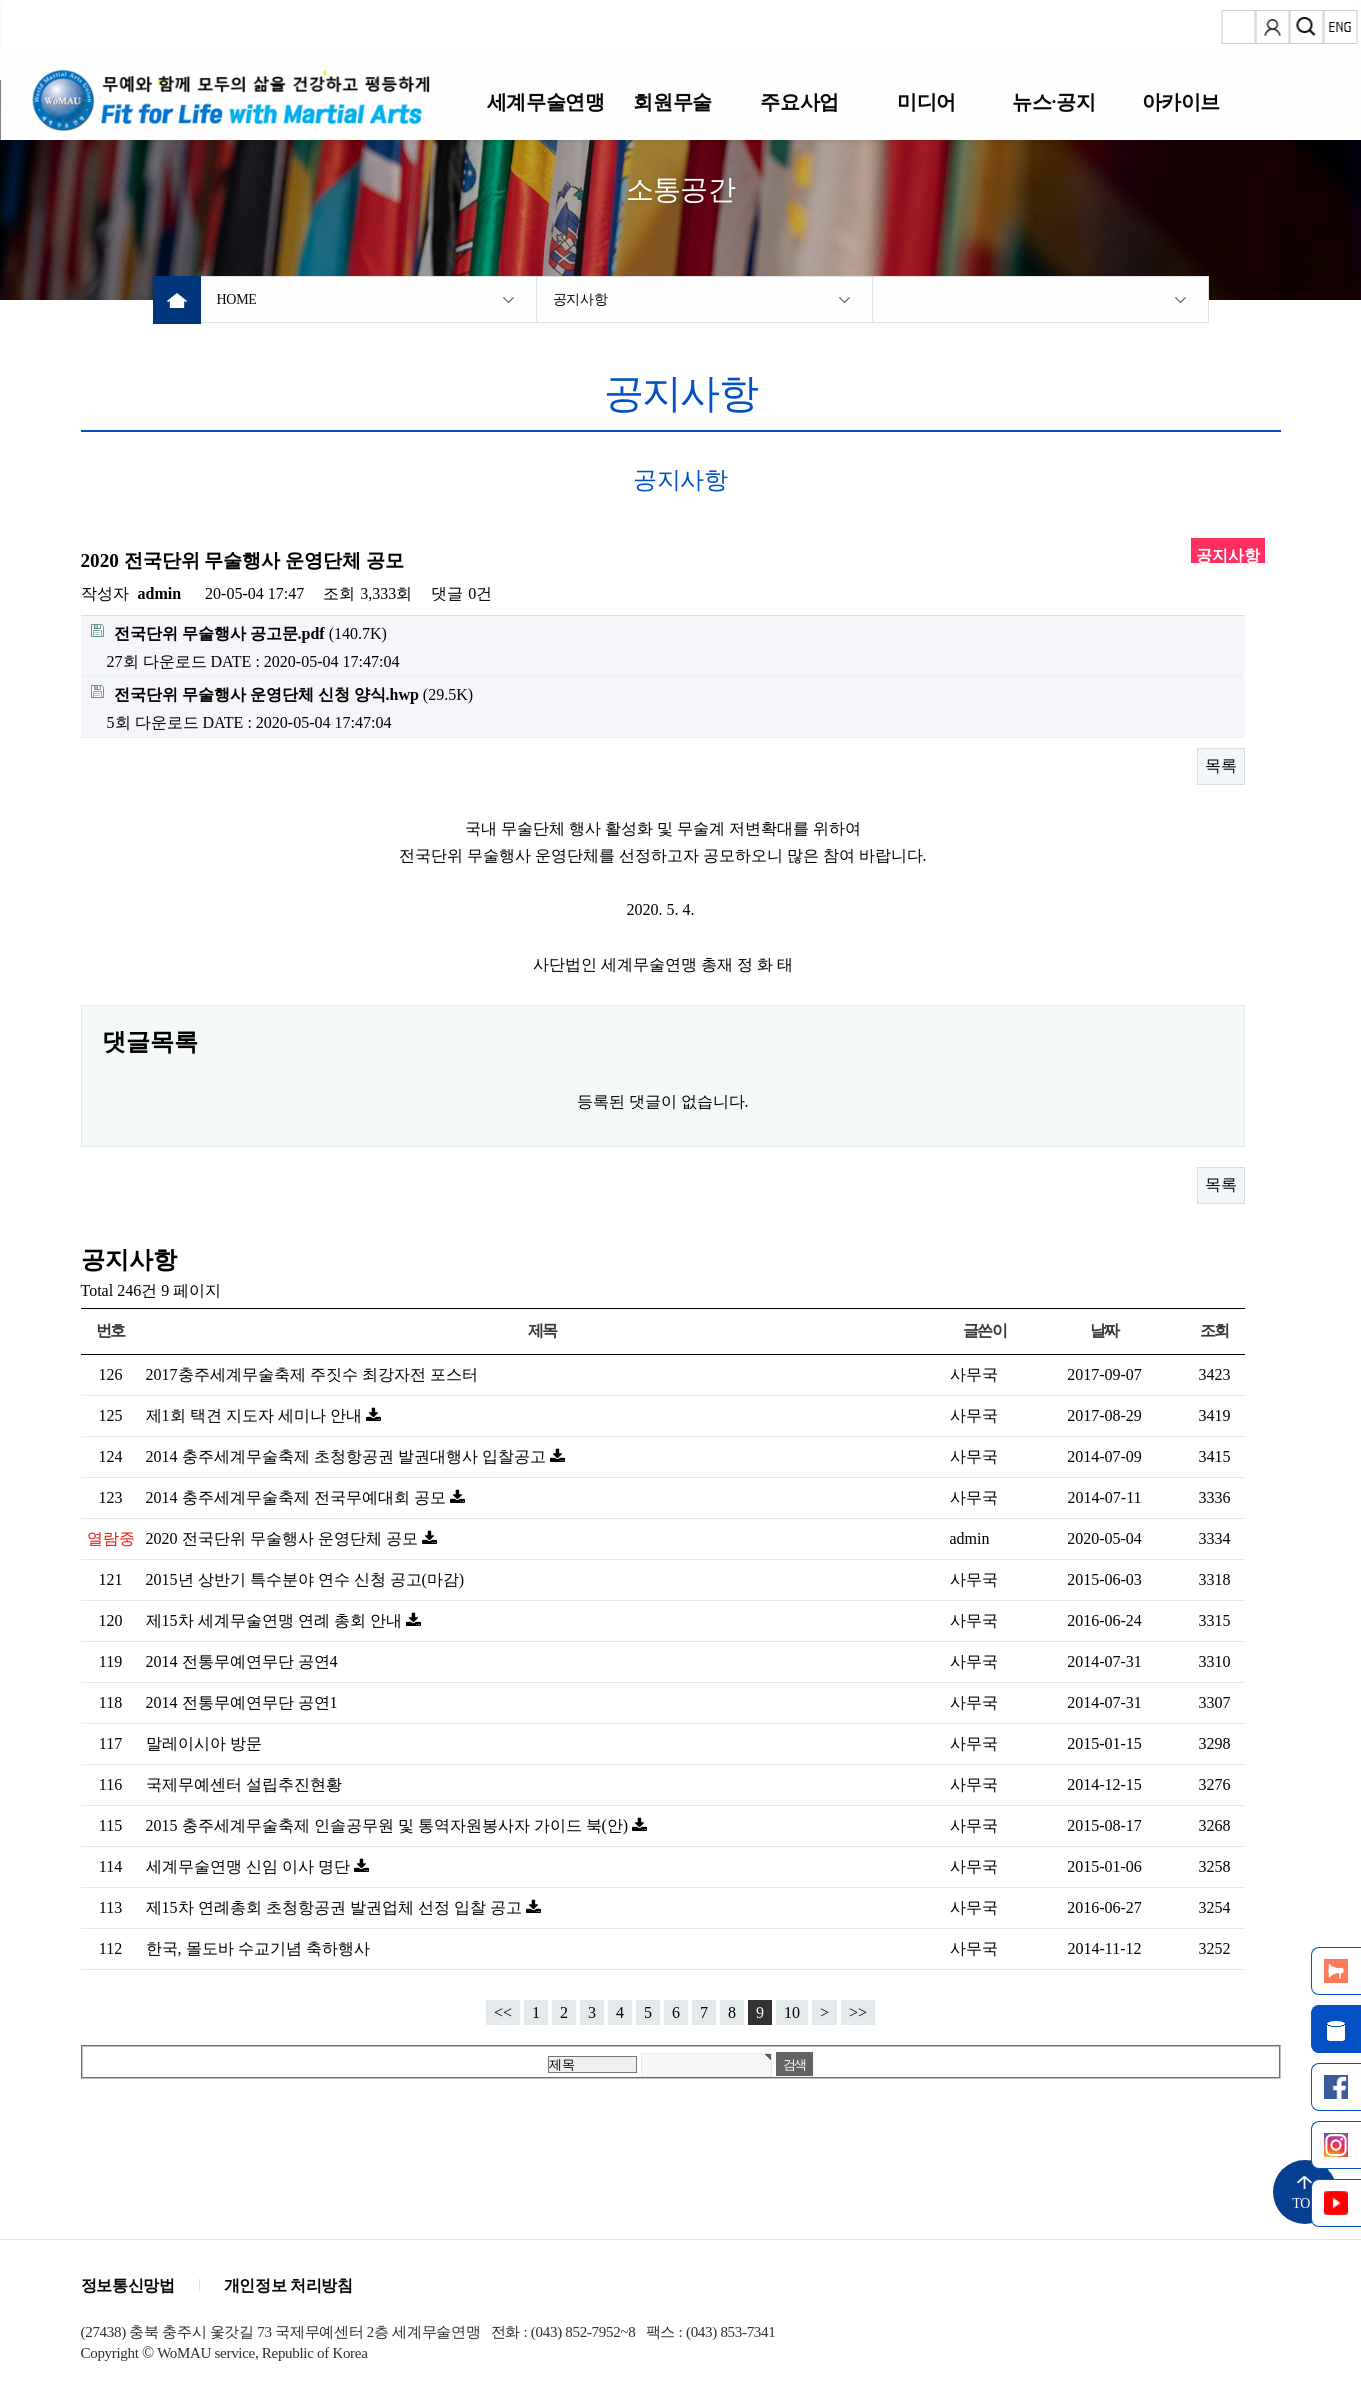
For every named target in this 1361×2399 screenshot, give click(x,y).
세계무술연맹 (545, 101)
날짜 (1104, 1330)
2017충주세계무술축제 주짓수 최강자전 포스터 (312, 1374)
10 (792, 2012)
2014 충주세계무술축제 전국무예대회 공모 (298, 1497)
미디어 (926, 101)
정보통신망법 (128, 2285)
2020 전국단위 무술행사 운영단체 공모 (284, 1538)
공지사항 (580, 299)
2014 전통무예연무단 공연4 (242, 1661)
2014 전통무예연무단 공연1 (242, 1702)
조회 (1214, 1330)
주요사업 (799, 101)
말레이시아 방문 (204, 1743)
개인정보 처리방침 (288, 2285)
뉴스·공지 (1053, 101)
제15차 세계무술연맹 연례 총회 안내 (276, 1620)
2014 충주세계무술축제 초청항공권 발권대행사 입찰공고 (348, 1456)
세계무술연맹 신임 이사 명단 (250, 1866)
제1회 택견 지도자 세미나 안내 (256, 1415)
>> (858, 2012)
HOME (237, 299)
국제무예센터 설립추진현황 (244, 1784)
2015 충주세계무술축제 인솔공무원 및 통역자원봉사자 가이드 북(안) (389, 1825)
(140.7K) (239, 633)
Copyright (110, 2353)
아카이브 (1181, 101)
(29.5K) (282, 694)
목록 (1221, 765)
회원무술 (672, 101)
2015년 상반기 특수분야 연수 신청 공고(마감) (305, 1579)
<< (503, 2012)
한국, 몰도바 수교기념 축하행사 (258, 1948)
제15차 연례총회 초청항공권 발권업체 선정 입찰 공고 (336, 1907)
